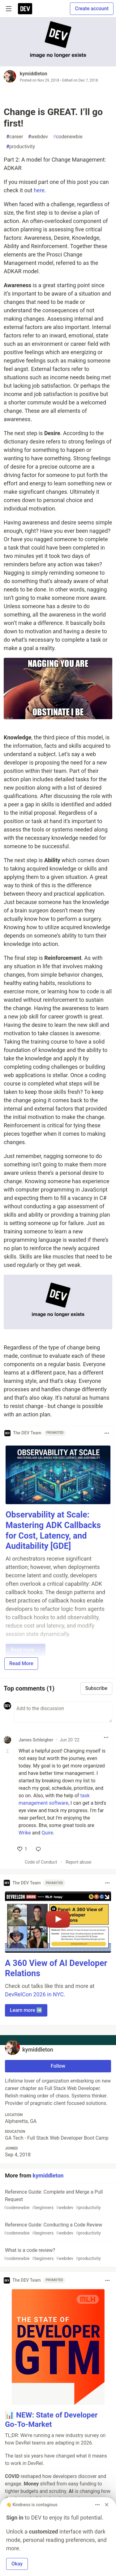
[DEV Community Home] (25, 8)
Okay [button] (17, 2564)
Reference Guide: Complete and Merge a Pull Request (57, 2200)
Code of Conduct (41, 1862)
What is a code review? (57, 2254)
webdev (38, 136)
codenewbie (68, 136)
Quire (47, 1833)
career (14, 136)
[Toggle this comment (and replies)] (8, 1751)
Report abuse (78, 1862)
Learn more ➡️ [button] (26, 2010)
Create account (92, 8)
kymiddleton (33, 74)
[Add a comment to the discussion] (63, 1712)
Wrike (25, 1833)
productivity (20, 146)
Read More (21, 1663)
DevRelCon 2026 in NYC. (35, 1994)
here (39, 190)
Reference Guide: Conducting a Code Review (57, 2229)
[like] (22, 1849)
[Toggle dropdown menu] (107, 1433)
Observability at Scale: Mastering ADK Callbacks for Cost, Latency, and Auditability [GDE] (53, 1530)
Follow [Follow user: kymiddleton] (58, 2066)
